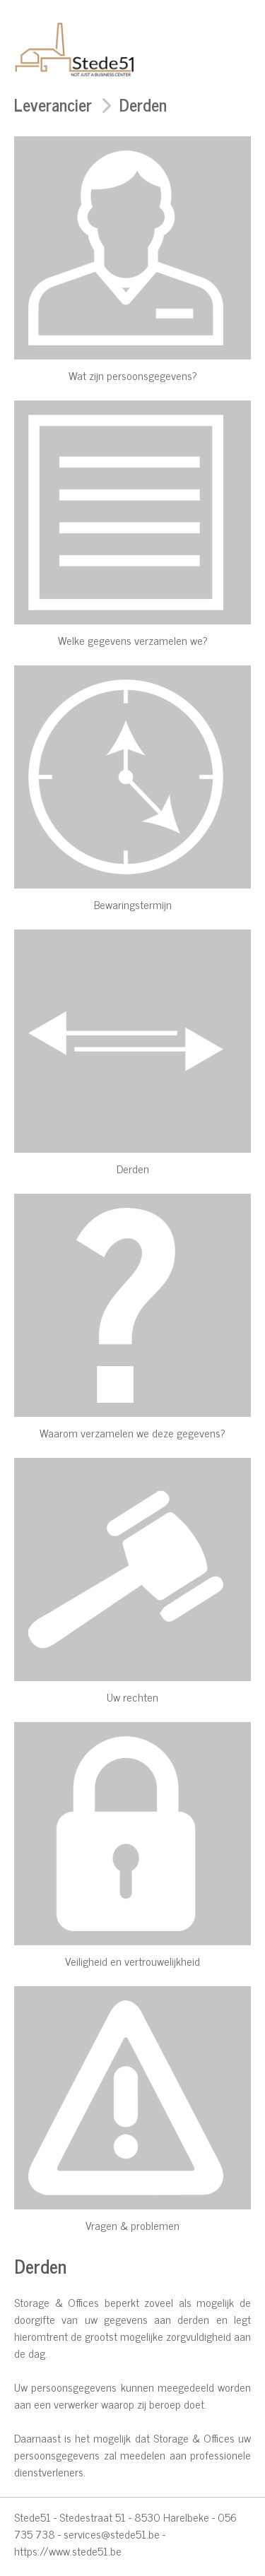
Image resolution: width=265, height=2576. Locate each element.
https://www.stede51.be (68, 2550)
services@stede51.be (112, 2533)
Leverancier (53, 104)
